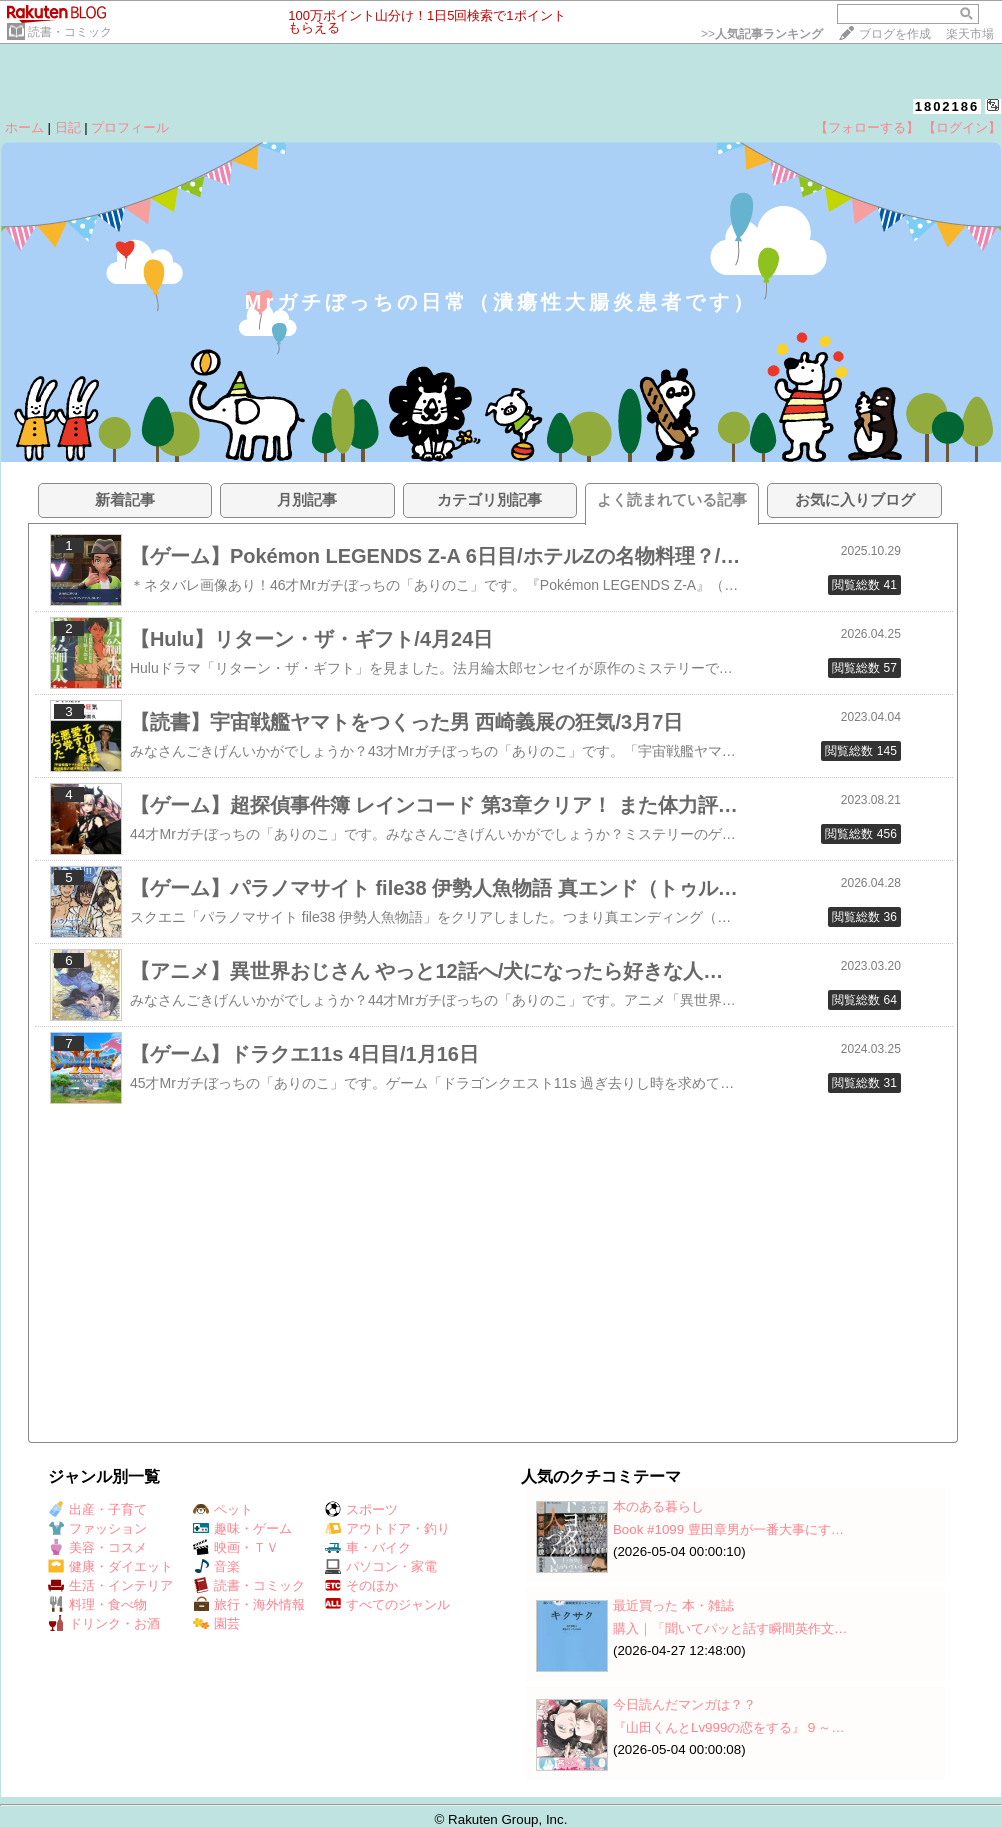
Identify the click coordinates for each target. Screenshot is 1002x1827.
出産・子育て (97, 1509)
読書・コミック (70, 32)
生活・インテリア (110, 1585)
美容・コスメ (97, 1547)
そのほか (361, 1585)
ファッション (97, 1528)
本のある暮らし (658, 1506)
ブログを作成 (895, 34)
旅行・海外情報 (249, 1604)
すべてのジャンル (387, 1604)
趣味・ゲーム (242, 1528)
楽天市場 (970, 34)
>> (762, 34)
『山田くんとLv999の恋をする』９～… (729, 1727)
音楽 (216, 1566)
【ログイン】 (962, 127)
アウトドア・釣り (387, 1528)
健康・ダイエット (110, 1566)
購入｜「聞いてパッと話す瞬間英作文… (730, 1628)
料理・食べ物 (97, 1604)
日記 (68, 127)
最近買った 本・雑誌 (673, 1605)
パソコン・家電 (381, 1566)
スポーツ (361, 1509)
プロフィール (130, 127)
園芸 (216, 1623)
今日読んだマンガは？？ (684, 1704)
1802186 (947, 106)
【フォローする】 (867, 127)
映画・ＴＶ (236, 1547)
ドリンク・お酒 (104, 1623)
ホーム (24, 127)
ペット (223, 1509)
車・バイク (368, 1547)
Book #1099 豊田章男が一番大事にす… (728, 1529)
